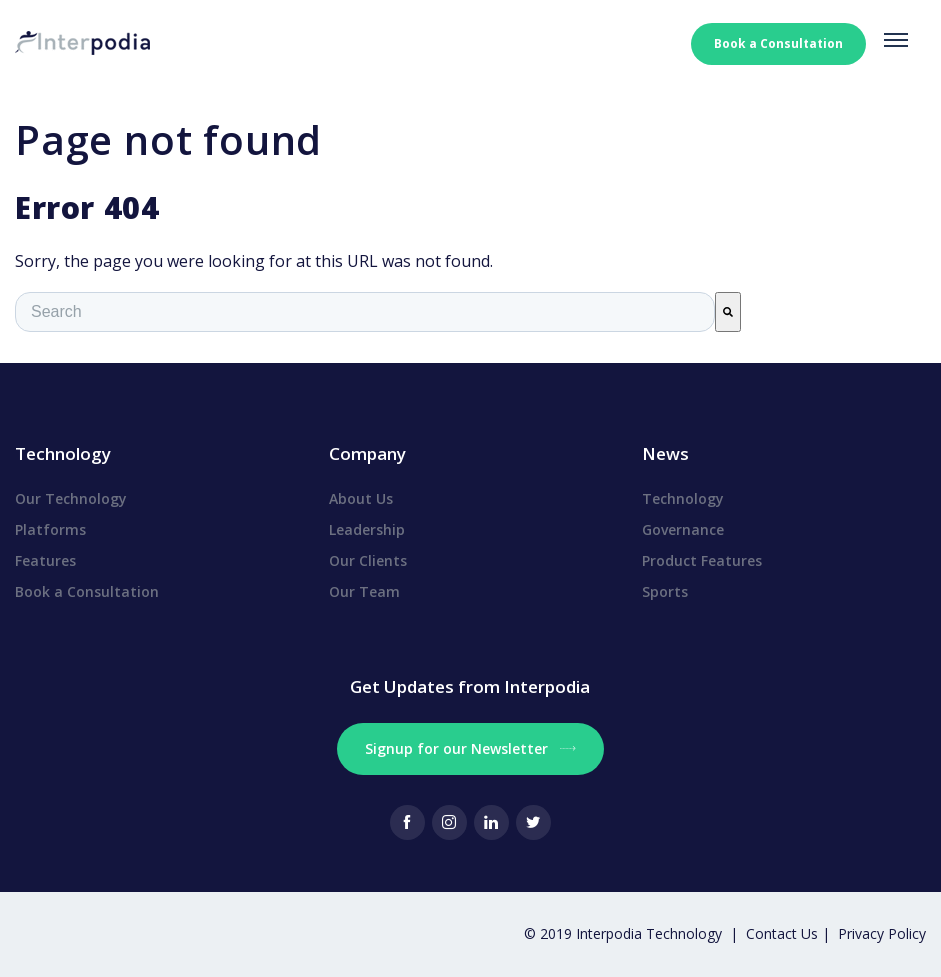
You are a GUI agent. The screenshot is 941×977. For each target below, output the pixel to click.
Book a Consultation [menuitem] (87, 591)
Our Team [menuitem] (364, 591)
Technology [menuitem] (683, 498)
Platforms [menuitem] (50, 529)
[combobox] (365, 312)
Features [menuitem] (45, 560)
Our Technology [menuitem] (71, 498)
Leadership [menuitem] (367, 529)
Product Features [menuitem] (702, 560)
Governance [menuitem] (683, 529)
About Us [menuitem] (361, 498)
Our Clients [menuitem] (368, 560)
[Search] (728, 312)
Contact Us (784, 933)
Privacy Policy (882, 933)
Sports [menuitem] (665, 591)
